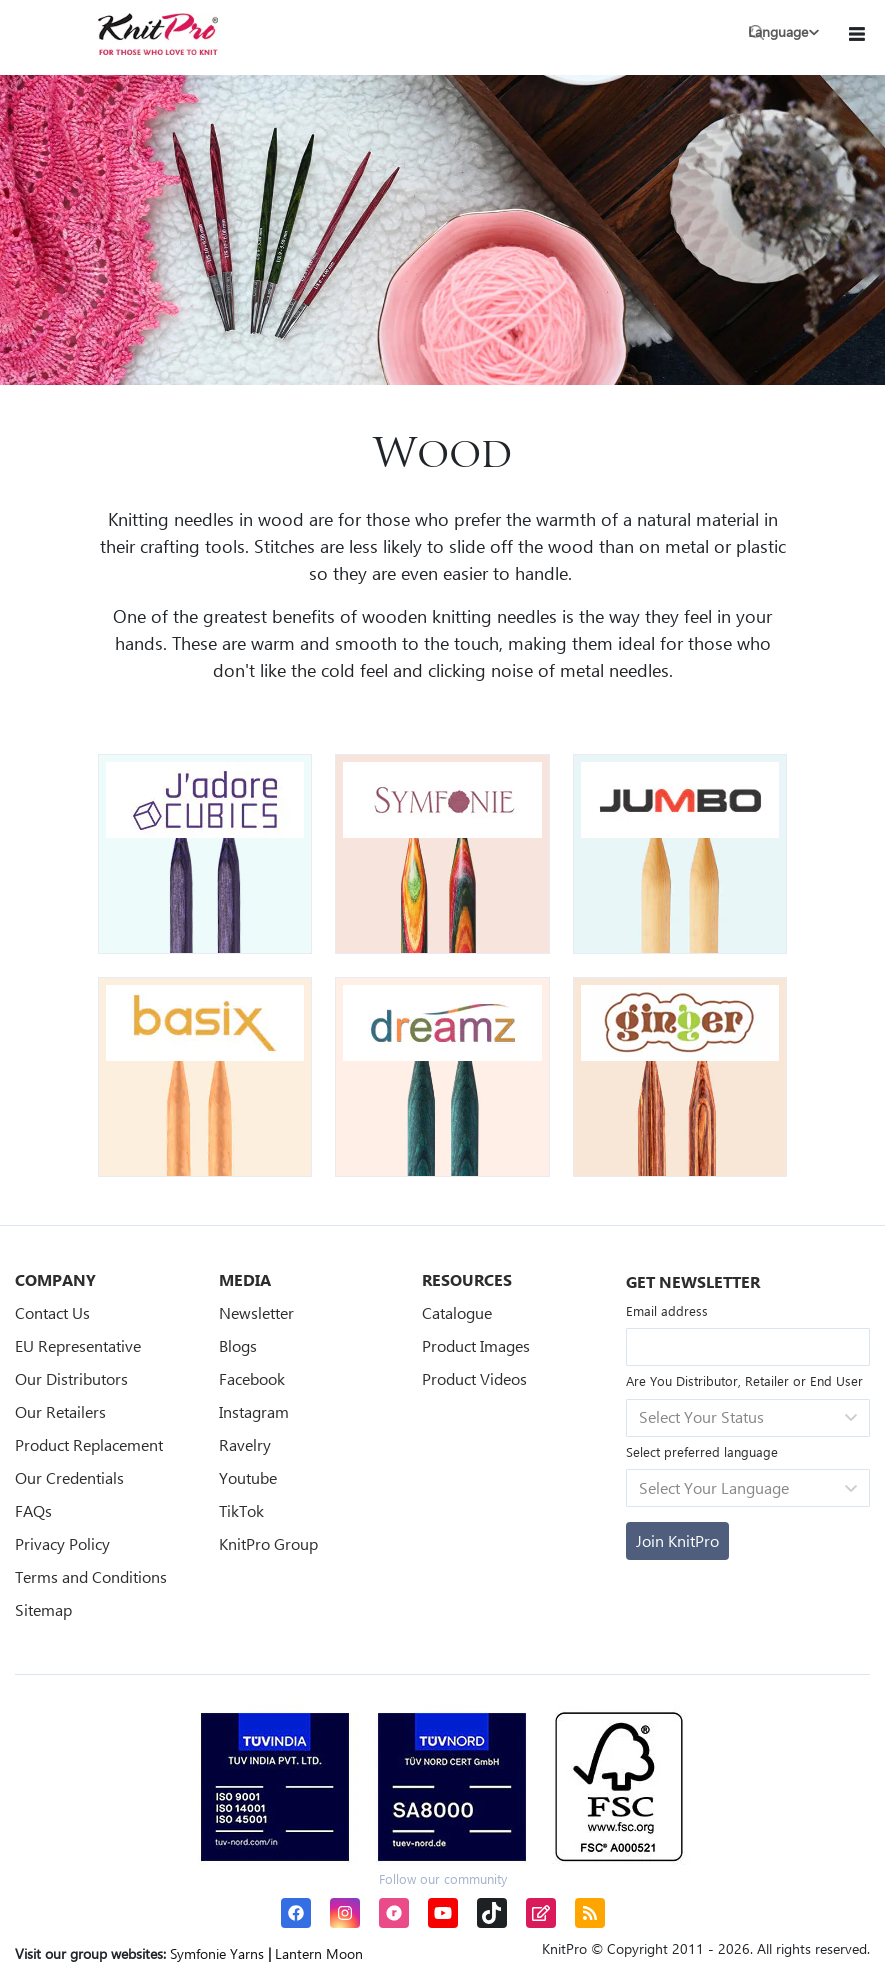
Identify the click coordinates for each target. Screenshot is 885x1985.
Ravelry (245, 1444)
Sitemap (43, 1609)
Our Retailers (60, 1411)
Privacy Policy (62, 1543)
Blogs (238, 1345)
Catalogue (457, 1312)
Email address (667, 1310)
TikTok (241, 1510)
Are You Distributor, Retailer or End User (744, 1380)
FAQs (33, 1510)
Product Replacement (89, 1444)
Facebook (252, 1378)
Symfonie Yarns (217, 1953)
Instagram (254, 1411)
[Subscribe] (677, 1541)
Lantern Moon (319, 1953)
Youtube (248, 1477)
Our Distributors (71, 1378)
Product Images (476, 1345)
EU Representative (78, 1345)
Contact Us (52, 1312)
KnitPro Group (268, 1543)
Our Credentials (69, 1477)
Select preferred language (702, 1451)
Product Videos (474, 1378)
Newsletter (256, 1312)
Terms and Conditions (91, 1576)
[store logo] (158, 34)
